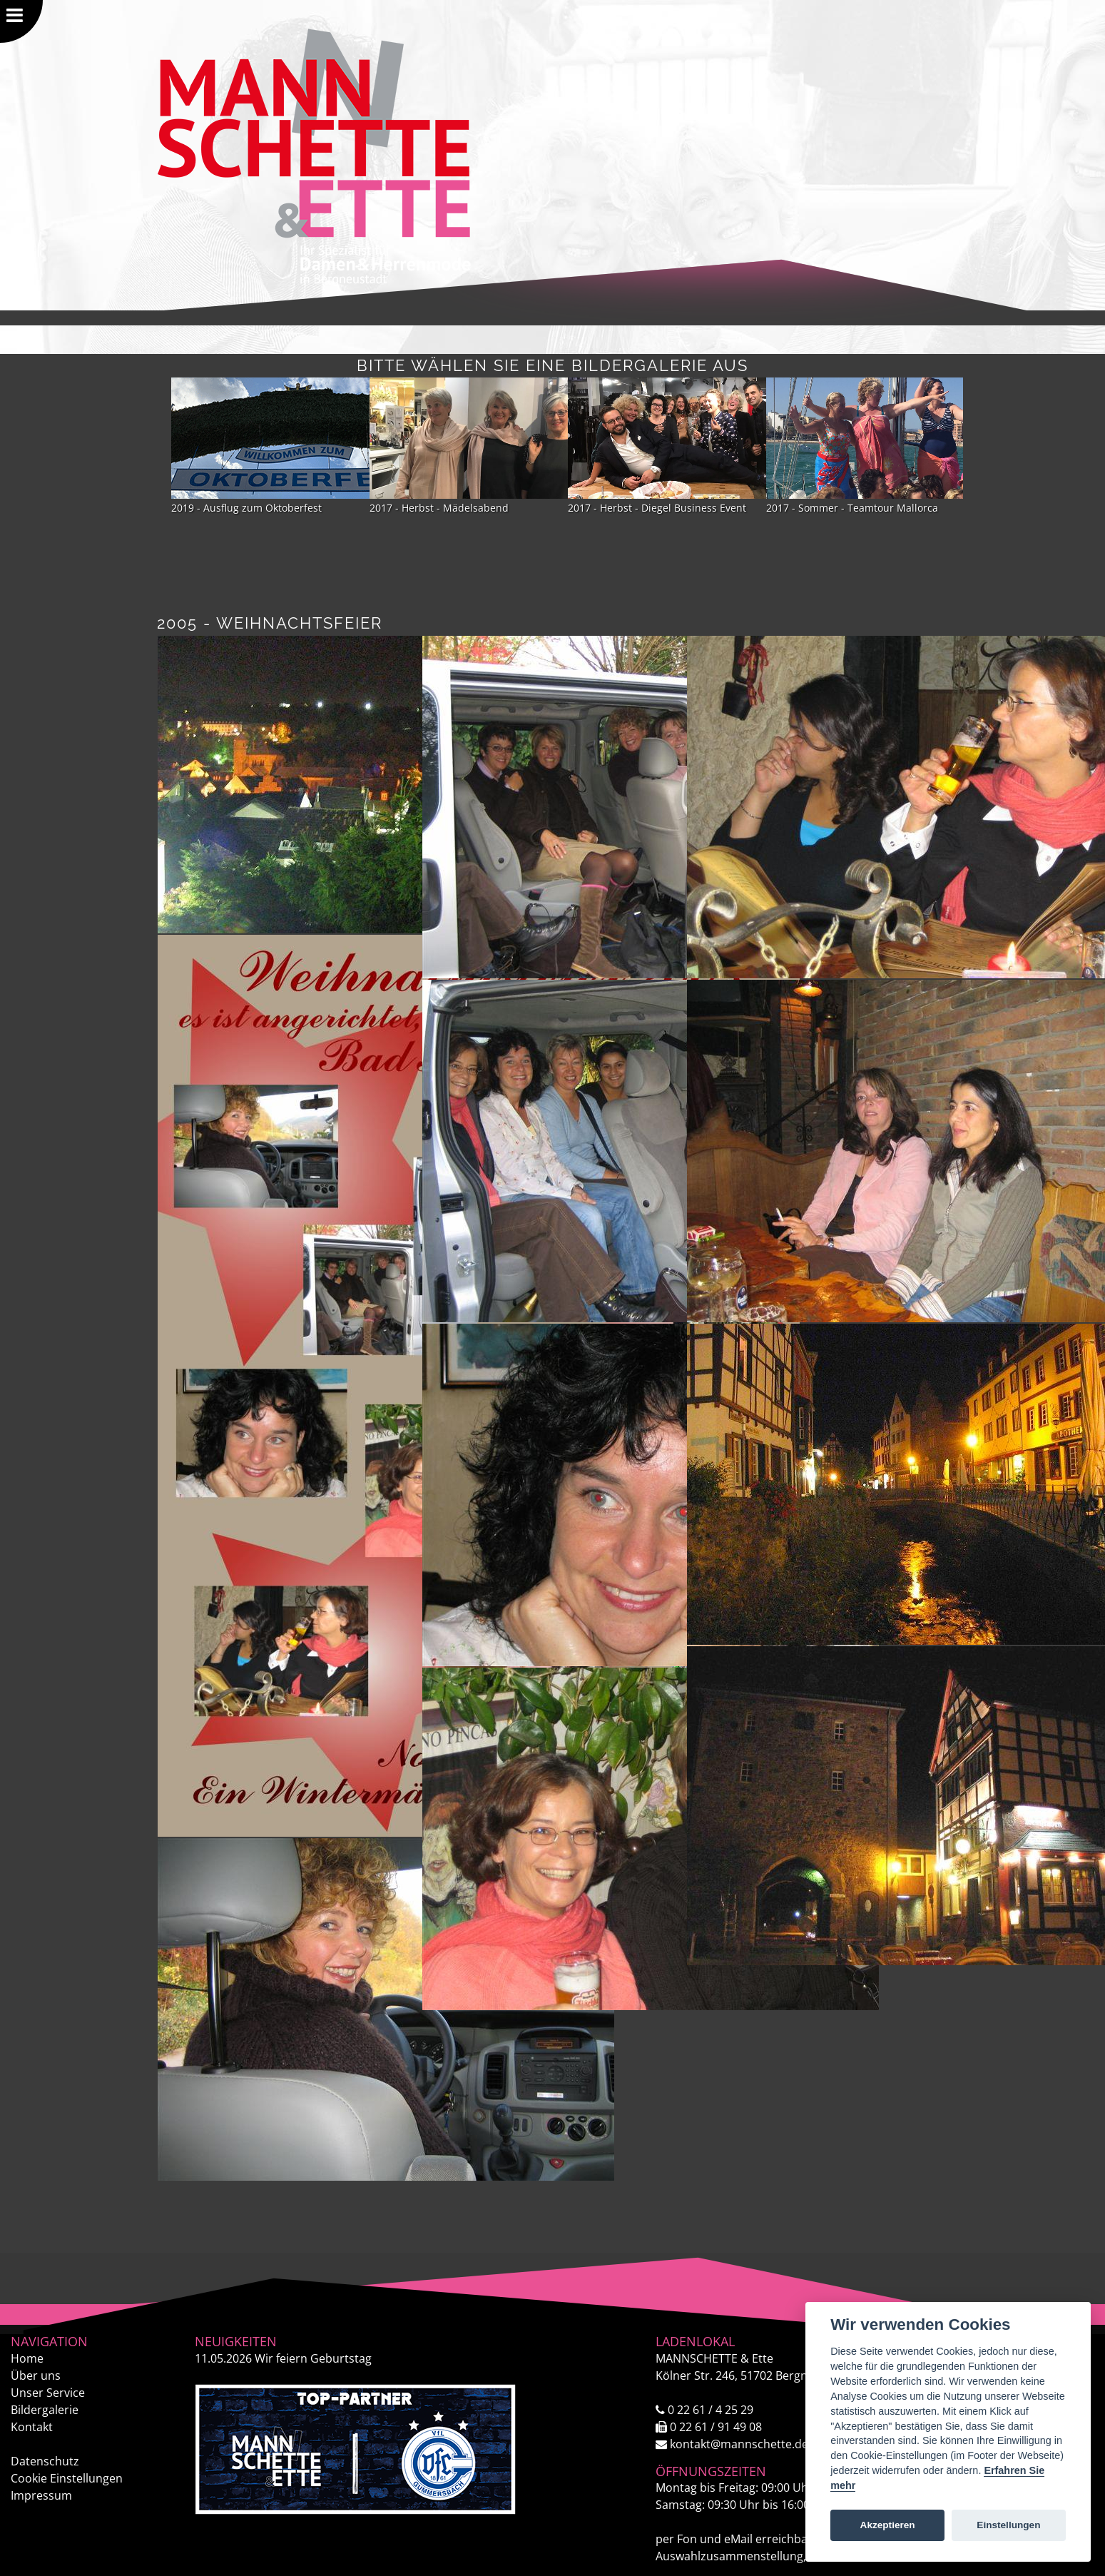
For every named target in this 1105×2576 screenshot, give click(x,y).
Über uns (36, 2375)
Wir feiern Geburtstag (283, 2358)
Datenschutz (45, 2461)
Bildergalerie (44, 2410)
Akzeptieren (887, 2525)
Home (27, 2358)
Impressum (41, 2495)
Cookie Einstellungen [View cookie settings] (67, 2478)
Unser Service (48, 2392)
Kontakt (32, 2427)
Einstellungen (1008, 2525)
